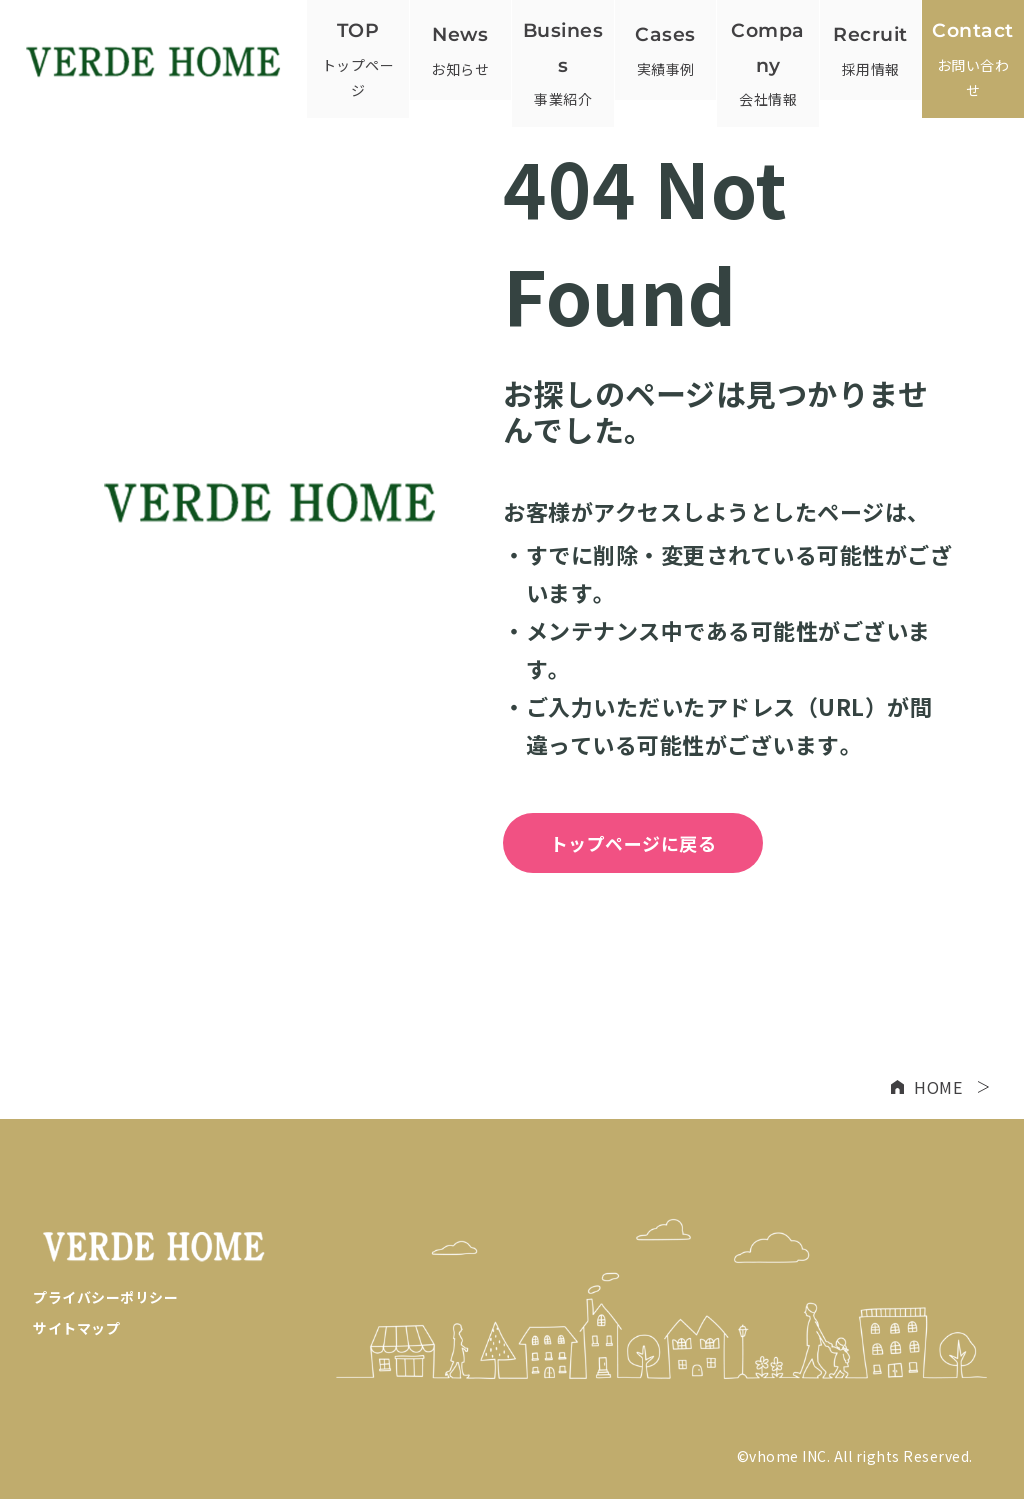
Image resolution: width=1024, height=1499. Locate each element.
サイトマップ (76, 1328)
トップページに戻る (633, 843)
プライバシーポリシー (105, 1297)
